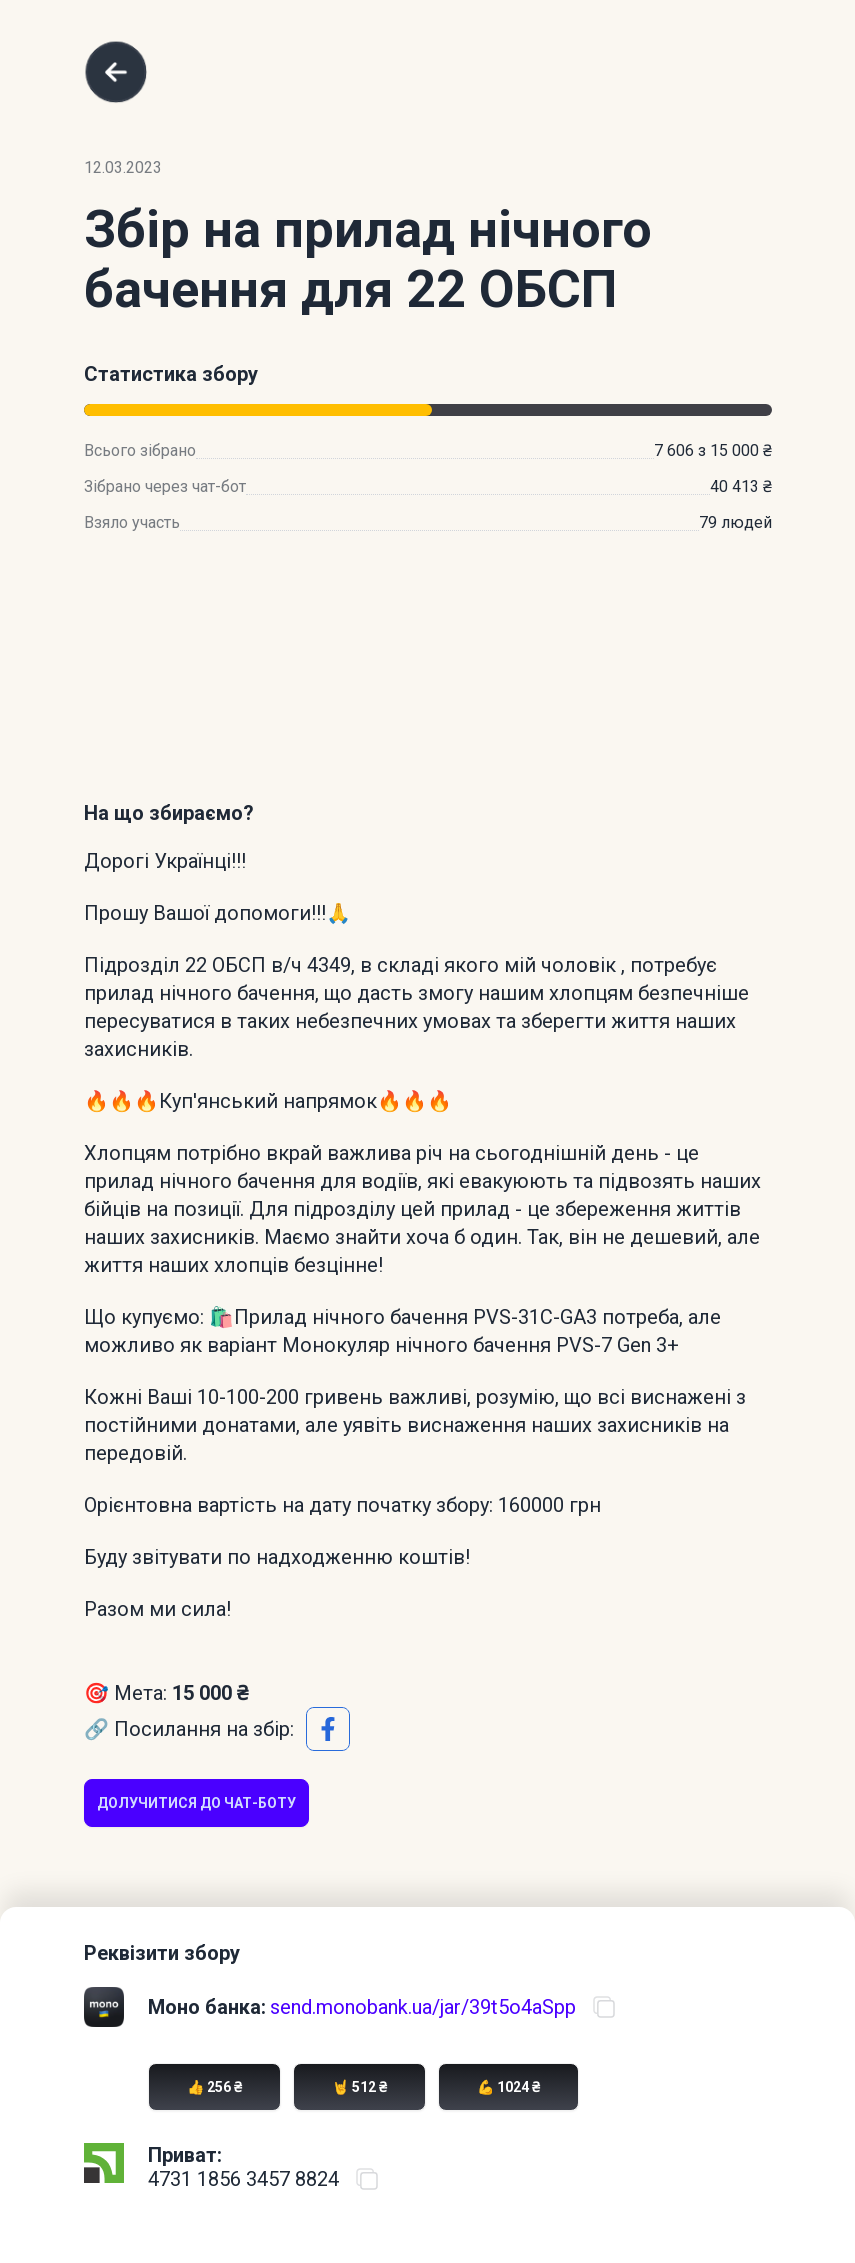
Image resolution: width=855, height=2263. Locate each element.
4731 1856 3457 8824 (243, 2179)
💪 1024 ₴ (508, 2087)
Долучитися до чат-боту (196, 1803)
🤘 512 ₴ (359, 2087)
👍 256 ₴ (214, 2087)
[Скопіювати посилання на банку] (604, 2007)
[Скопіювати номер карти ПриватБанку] (367, 2179)
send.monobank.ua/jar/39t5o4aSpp (423, 2007)
